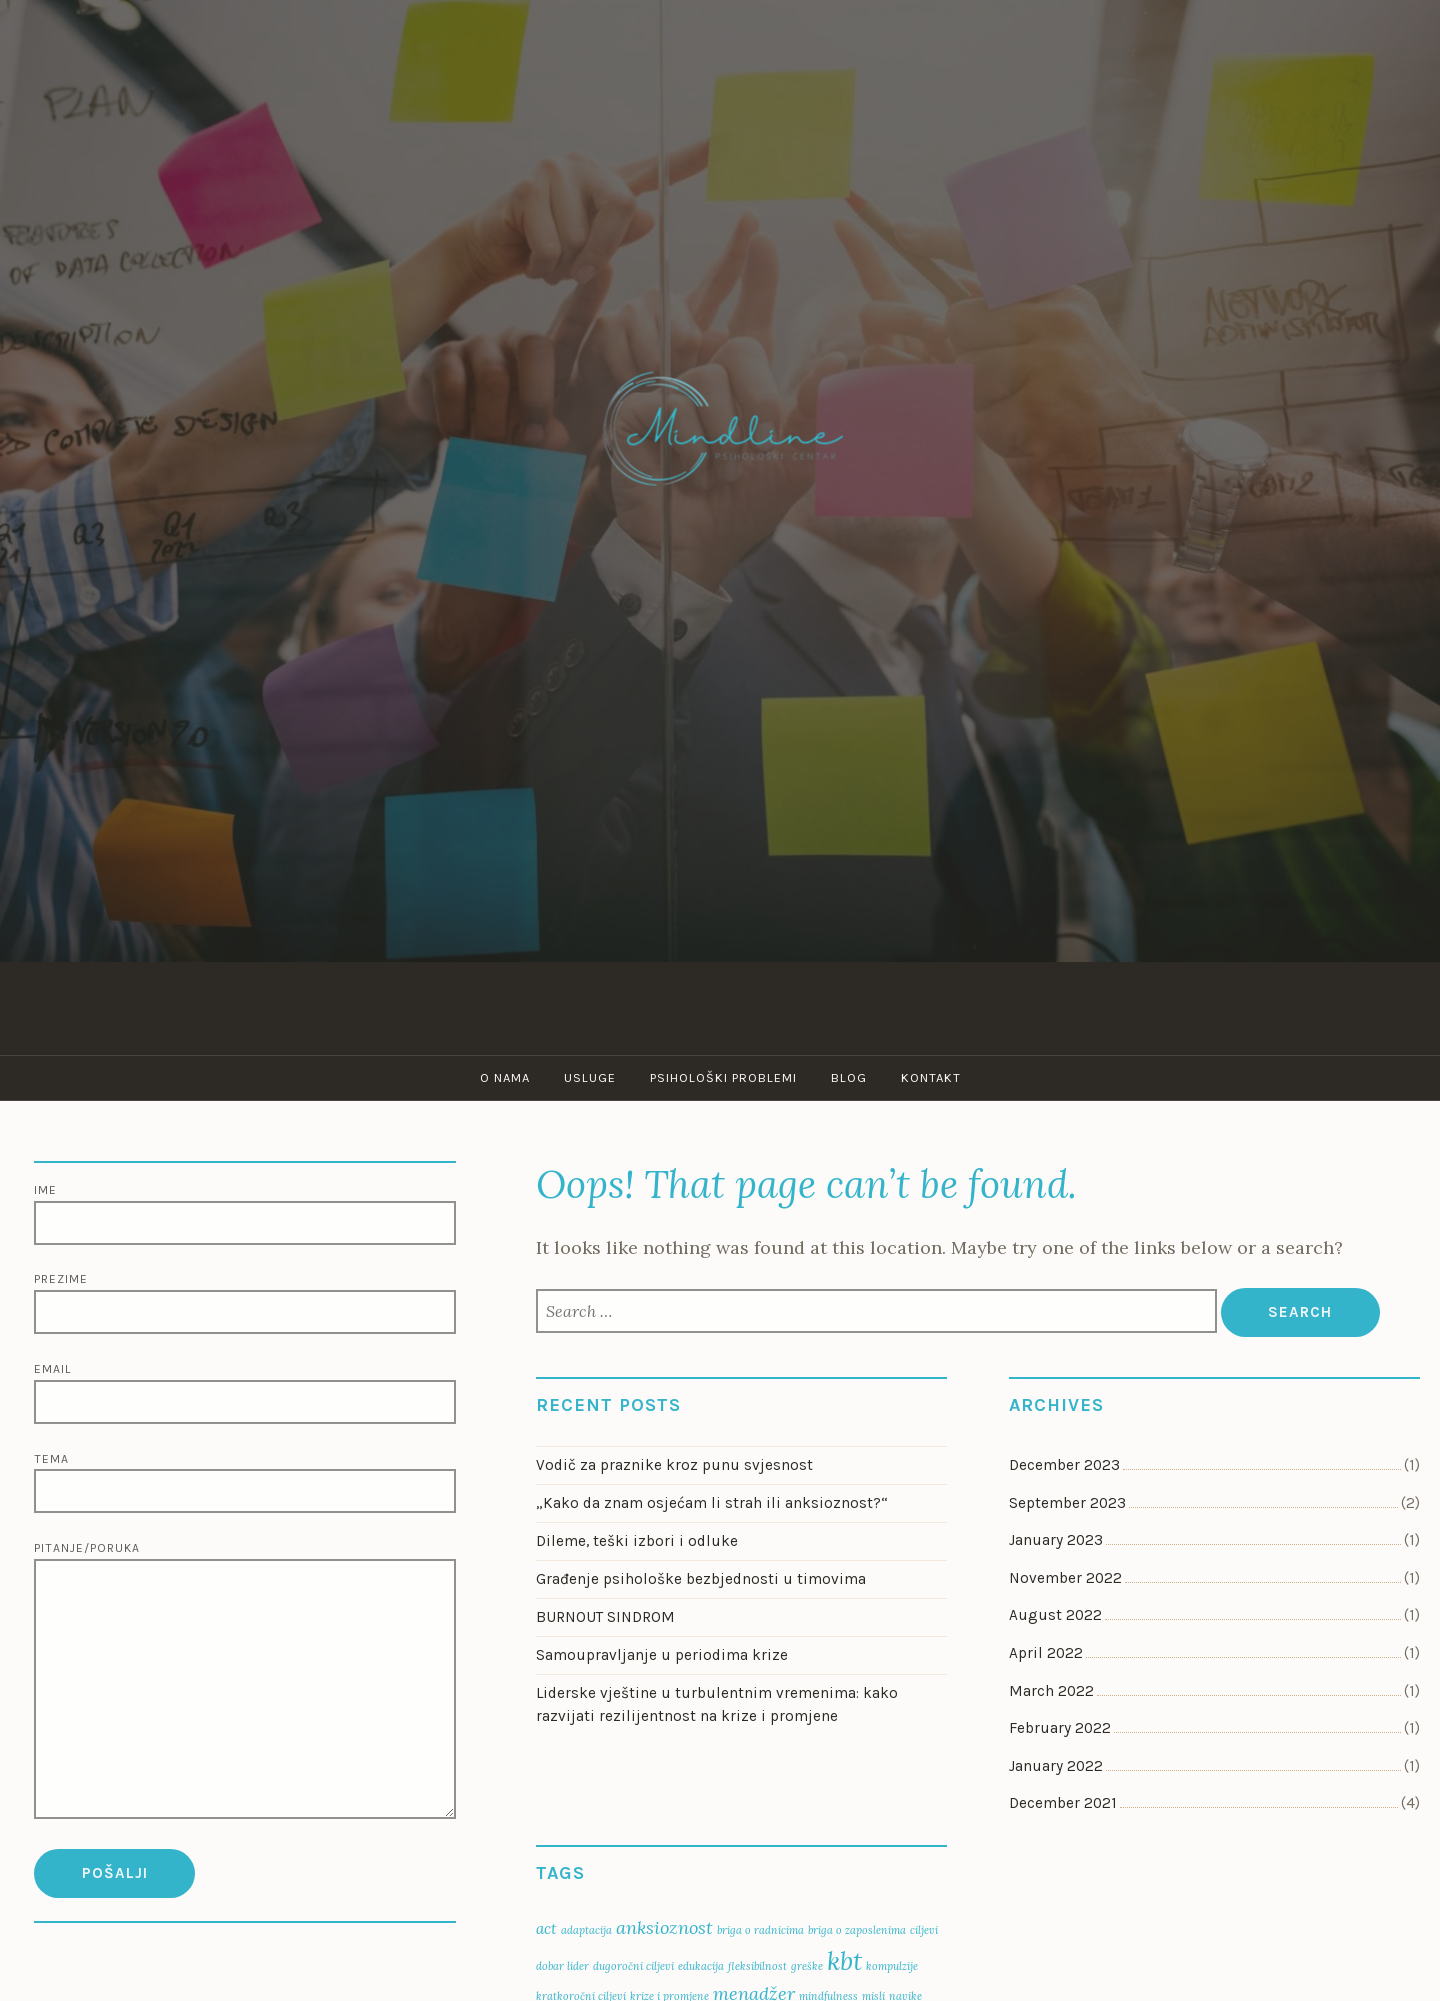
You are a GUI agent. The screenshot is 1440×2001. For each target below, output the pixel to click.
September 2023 (1067, 1503)
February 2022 (1060, 1728)
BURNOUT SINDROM (605, 1617)
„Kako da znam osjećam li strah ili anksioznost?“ (712, 1503)
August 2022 (1055, 1615)
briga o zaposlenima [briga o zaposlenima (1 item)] (857, 1930)
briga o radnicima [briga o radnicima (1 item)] (760, 1930)
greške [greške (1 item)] (807, 1966)
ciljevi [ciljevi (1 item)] (924, 1930)
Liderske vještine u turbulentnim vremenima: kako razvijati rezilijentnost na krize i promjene (717, 1704)
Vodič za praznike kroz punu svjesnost (674, 1465)
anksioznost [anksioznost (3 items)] (664, 1927)
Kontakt (931, 1077)
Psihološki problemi (723, 1077)
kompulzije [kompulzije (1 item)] (892, 1966)
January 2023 (1056, 1540)
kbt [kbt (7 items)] (844, 1960)
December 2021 (1063, 1803)
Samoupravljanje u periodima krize (666, 1655)
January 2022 (1056, 1766)
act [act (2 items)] (546, 1928)
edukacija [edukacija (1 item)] (701, 1966)
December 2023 (1064, 1465)
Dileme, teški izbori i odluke (637, 1541)
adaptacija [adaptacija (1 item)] (586, 1930)
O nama (505, 1077)
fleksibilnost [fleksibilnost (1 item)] (757, 1966)
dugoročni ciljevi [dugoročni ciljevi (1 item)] (633, 1966)
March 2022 (1051, 1691)
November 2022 (1065, 1578)
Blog (849, 1077)
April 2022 (1046, 1653)
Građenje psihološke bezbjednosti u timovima (701, 1579)
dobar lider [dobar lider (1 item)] (562, 1966)
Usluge (590, 1077)
